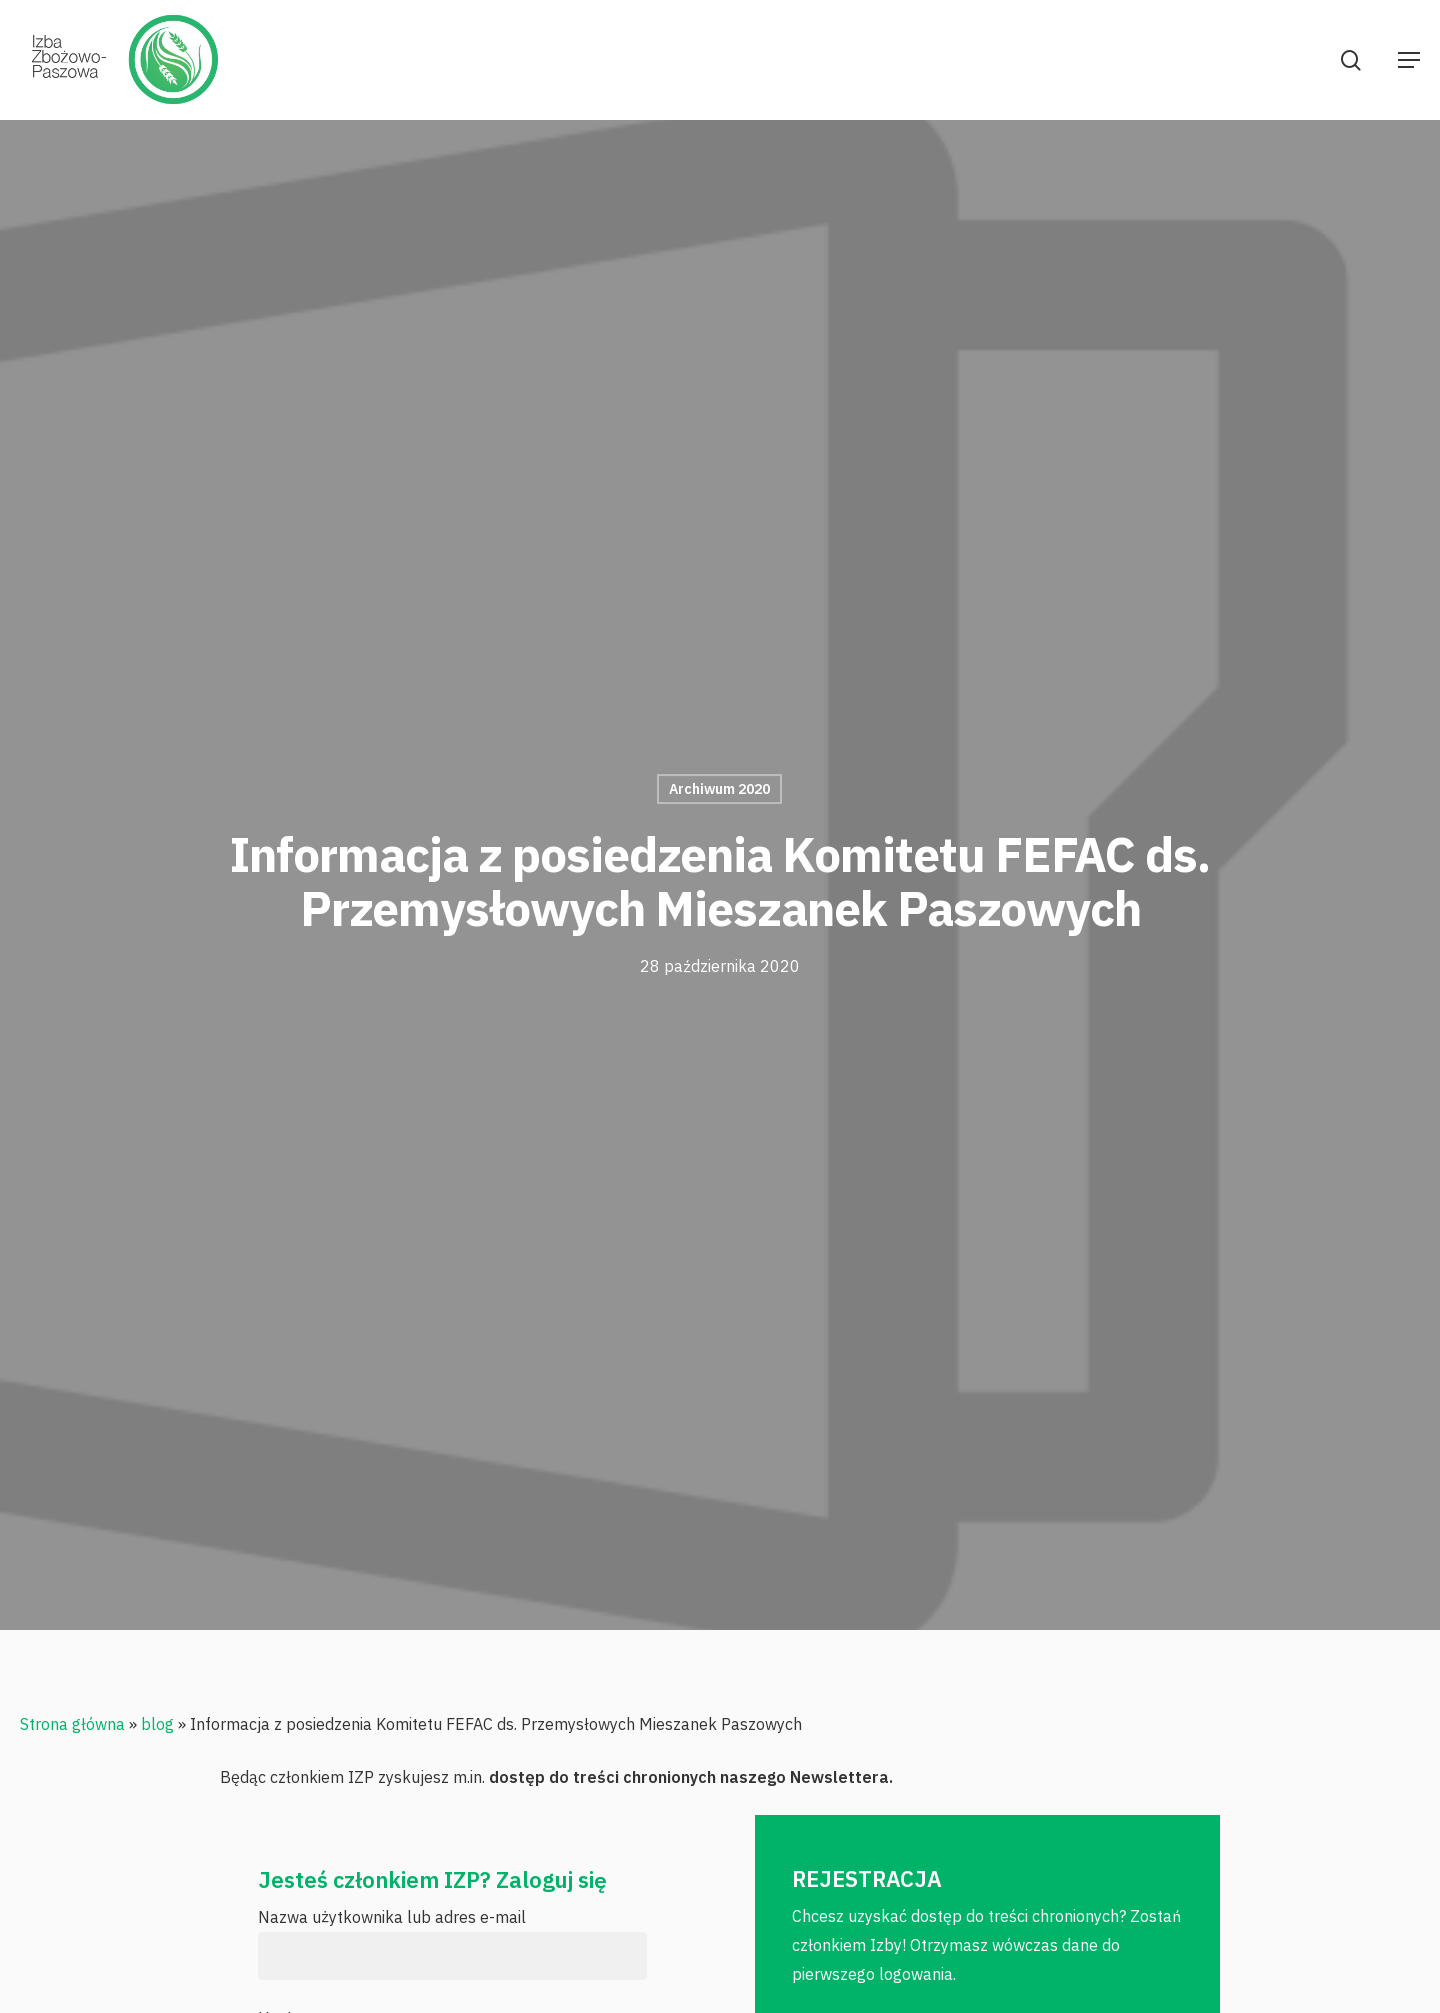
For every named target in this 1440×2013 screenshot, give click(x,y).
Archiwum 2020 (719, 789)
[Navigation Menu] (1409, 60)
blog (157, 1724)
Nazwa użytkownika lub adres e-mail (392, 1917)
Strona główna (72, 1724)
